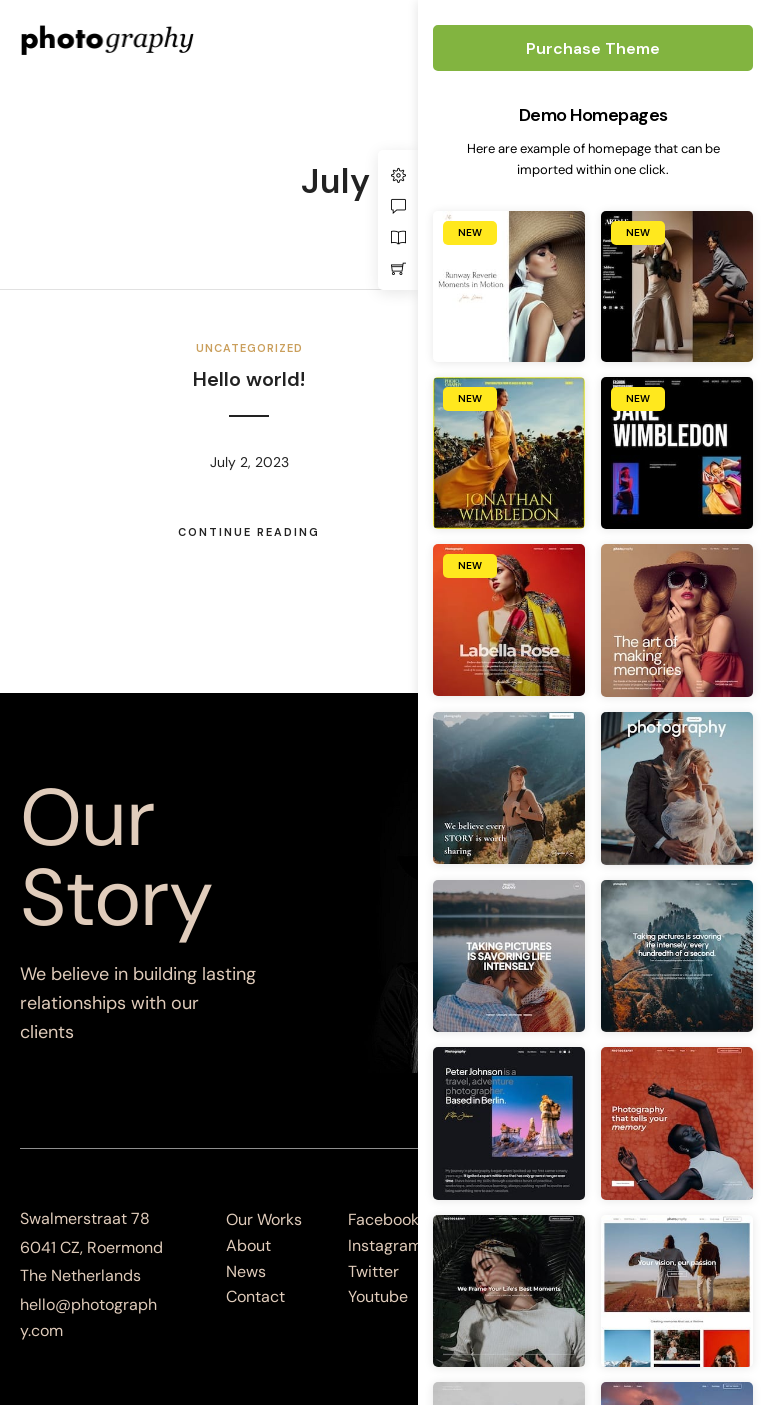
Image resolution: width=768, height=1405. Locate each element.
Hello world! (249, 379)
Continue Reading (249, 532)
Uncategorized (249, 348)
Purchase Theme (593, 48)
